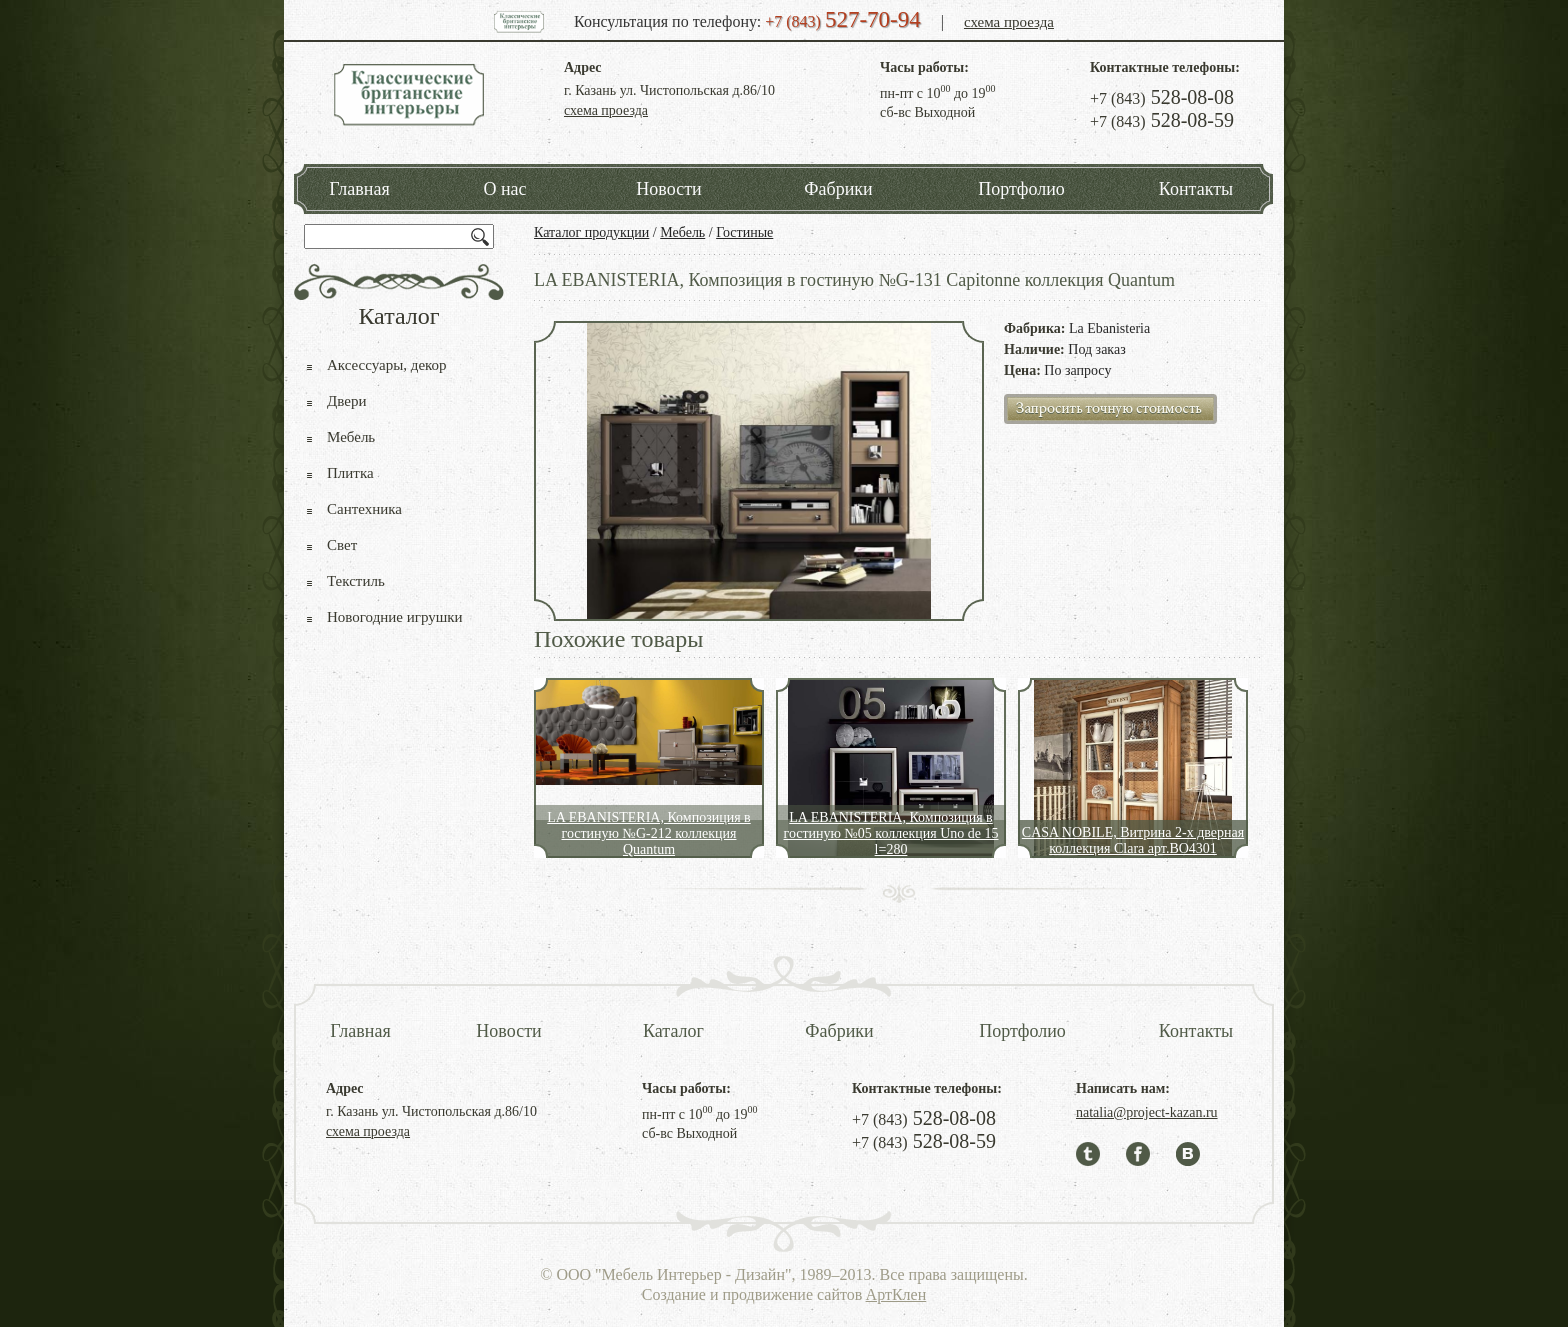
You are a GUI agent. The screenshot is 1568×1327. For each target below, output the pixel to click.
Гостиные (744, 232)
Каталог (673, 1031)
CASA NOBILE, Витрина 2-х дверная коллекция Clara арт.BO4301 (1133, 840)
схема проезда (1009, 22)
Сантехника (364, 509)
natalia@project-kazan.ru (1147, 1112)
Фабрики (838, 189)
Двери (346, 401)
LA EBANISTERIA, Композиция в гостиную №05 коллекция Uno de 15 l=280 (890, 833)
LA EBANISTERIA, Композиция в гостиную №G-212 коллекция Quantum (648, 833)
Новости (668, 189)
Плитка (350, 473)
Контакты (1196, 189)
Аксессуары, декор (387, 365)
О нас (504, 189)
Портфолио (1021, 189)
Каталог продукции (591, 232)
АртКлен (896, 1294)
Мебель (682, 232)
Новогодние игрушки (395, 617)
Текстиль (356, 581)
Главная (359, 189)
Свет (342, 545)
